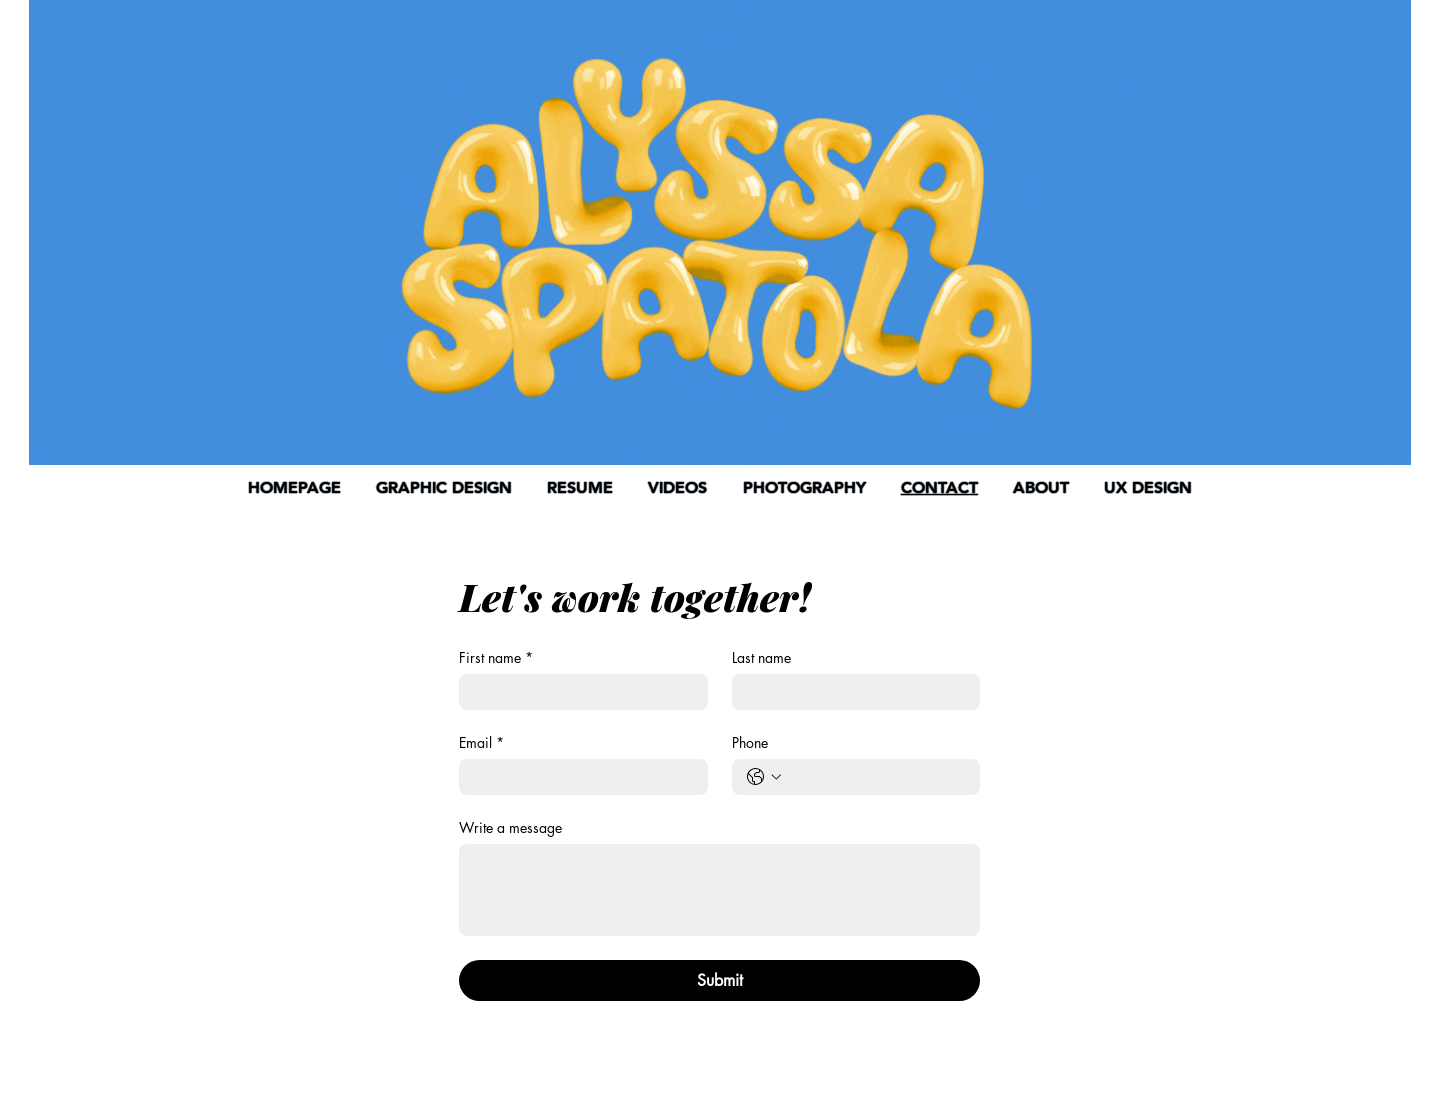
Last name (761, 657)
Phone (750, 742)
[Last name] (850, 692)
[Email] (577, 777)
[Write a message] (719, 890)
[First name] (577, 692)
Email (481, 742)
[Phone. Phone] (876, 777)
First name (496, 657)
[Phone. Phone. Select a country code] (764, 777)
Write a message (510, 827)
